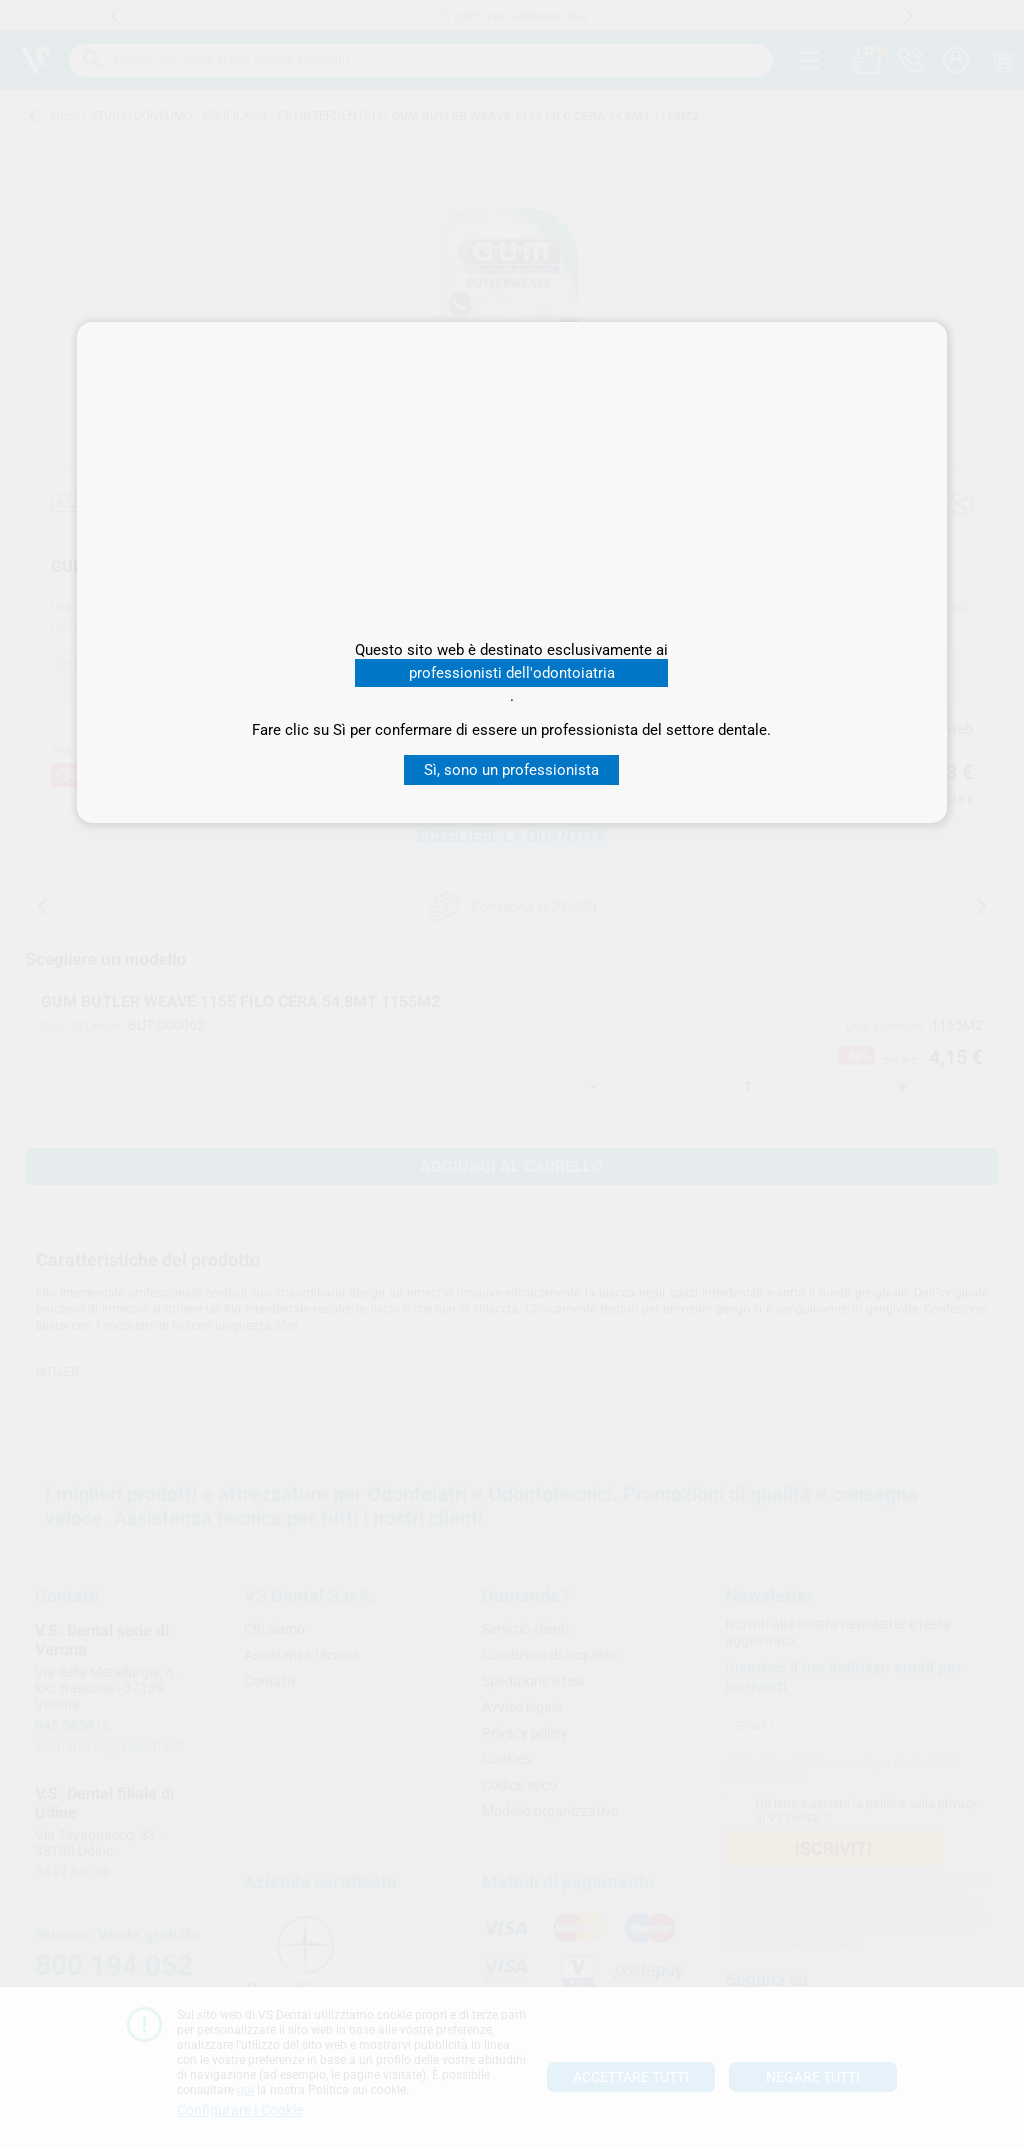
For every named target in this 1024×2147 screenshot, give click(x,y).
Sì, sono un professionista (511, 770)
